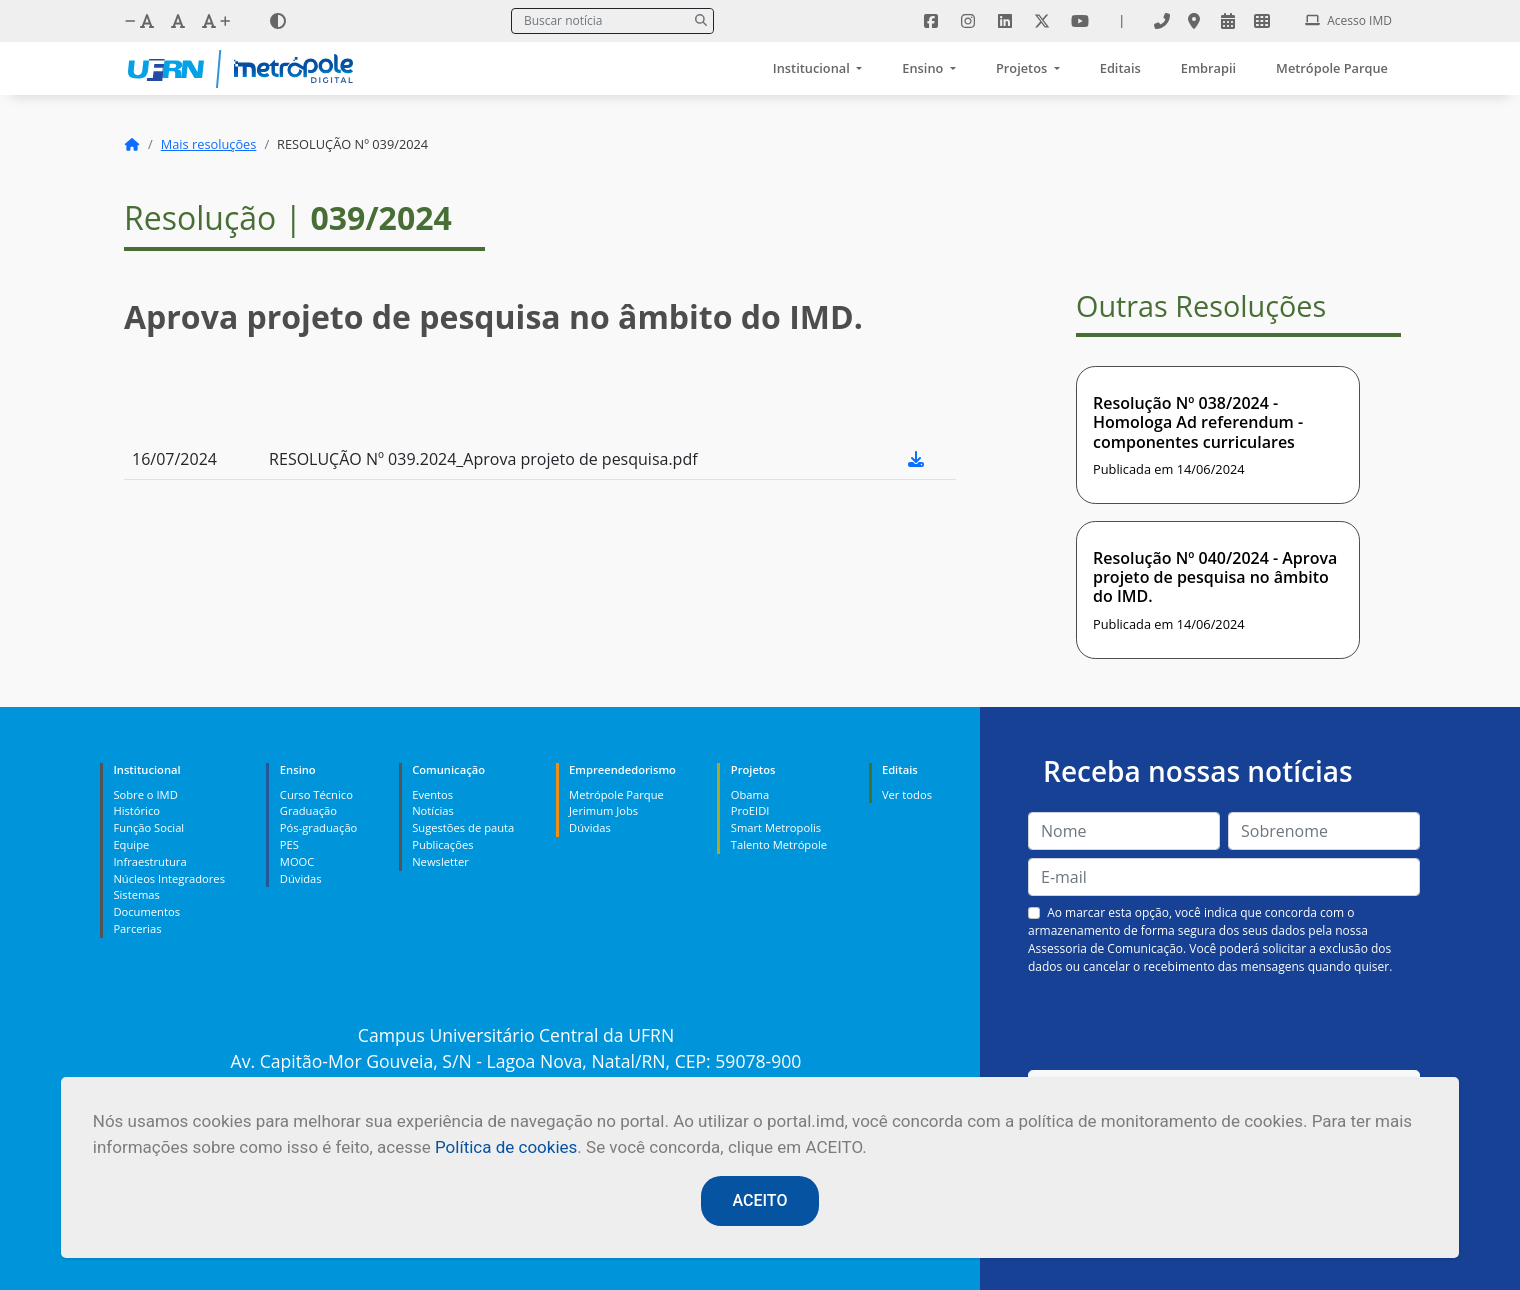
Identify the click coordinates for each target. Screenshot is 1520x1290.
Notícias (433, 810)
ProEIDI (750, 810)
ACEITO (760, 1200)
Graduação (308, 810)
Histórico (136, 810)
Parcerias (137, 928)
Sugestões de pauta (463, 827)
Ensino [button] (924, 68)
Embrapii (1208, 68)
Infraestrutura (149, 861)
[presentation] (1224, 1023)
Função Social (148, 827)
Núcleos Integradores (169, 878)
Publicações (442, 844)
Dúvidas (301, 878)
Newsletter (440, 861)
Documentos (146, 911)
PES (289, 844)
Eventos (432, 794)
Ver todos (907, 794)
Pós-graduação (318, 827)
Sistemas (136, 894)
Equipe (131, 844)
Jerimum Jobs (603, 810)
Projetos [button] (1023, 68)
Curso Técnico (316, 794)
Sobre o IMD (145, 794)
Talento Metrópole (779, 844)
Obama (750, 794)
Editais (1120, 68)
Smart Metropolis (776, 827)
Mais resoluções (209, 144)
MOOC (297, 861)
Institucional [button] (813, 68)
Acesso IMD (1348, 20)
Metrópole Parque (1332, 68)
